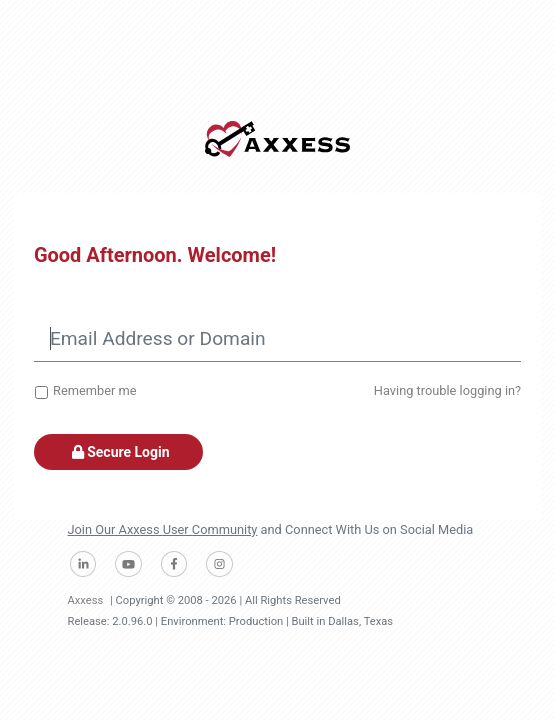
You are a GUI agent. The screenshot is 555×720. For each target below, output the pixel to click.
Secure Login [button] (118, 452)
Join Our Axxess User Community (163, 529)
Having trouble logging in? (447, 390)
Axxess (86, 600)
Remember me (94, 390)
